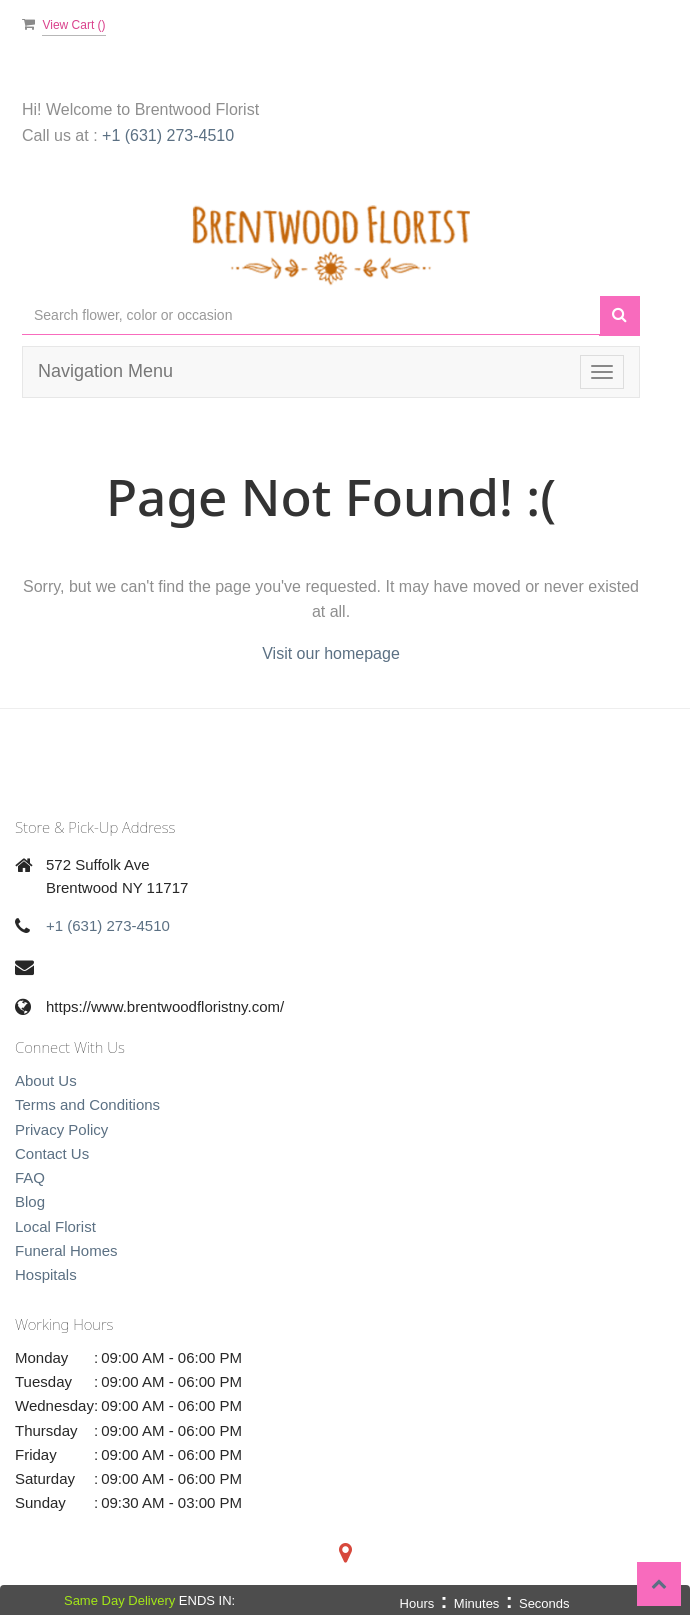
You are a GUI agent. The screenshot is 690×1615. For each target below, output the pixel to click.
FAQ (30, 1177)
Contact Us (52, 1153)
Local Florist (55, 1226)
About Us (46, 1080)
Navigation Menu (105, 371)
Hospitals (46, 1274)
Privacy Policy (61, 1129)
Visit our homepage (331, 653)
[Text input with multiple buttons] (311, 315)
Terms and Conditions (87, 1104)
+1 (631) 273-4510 (168, 135)
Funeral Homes (66, 1250)
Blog (30, 1201)
